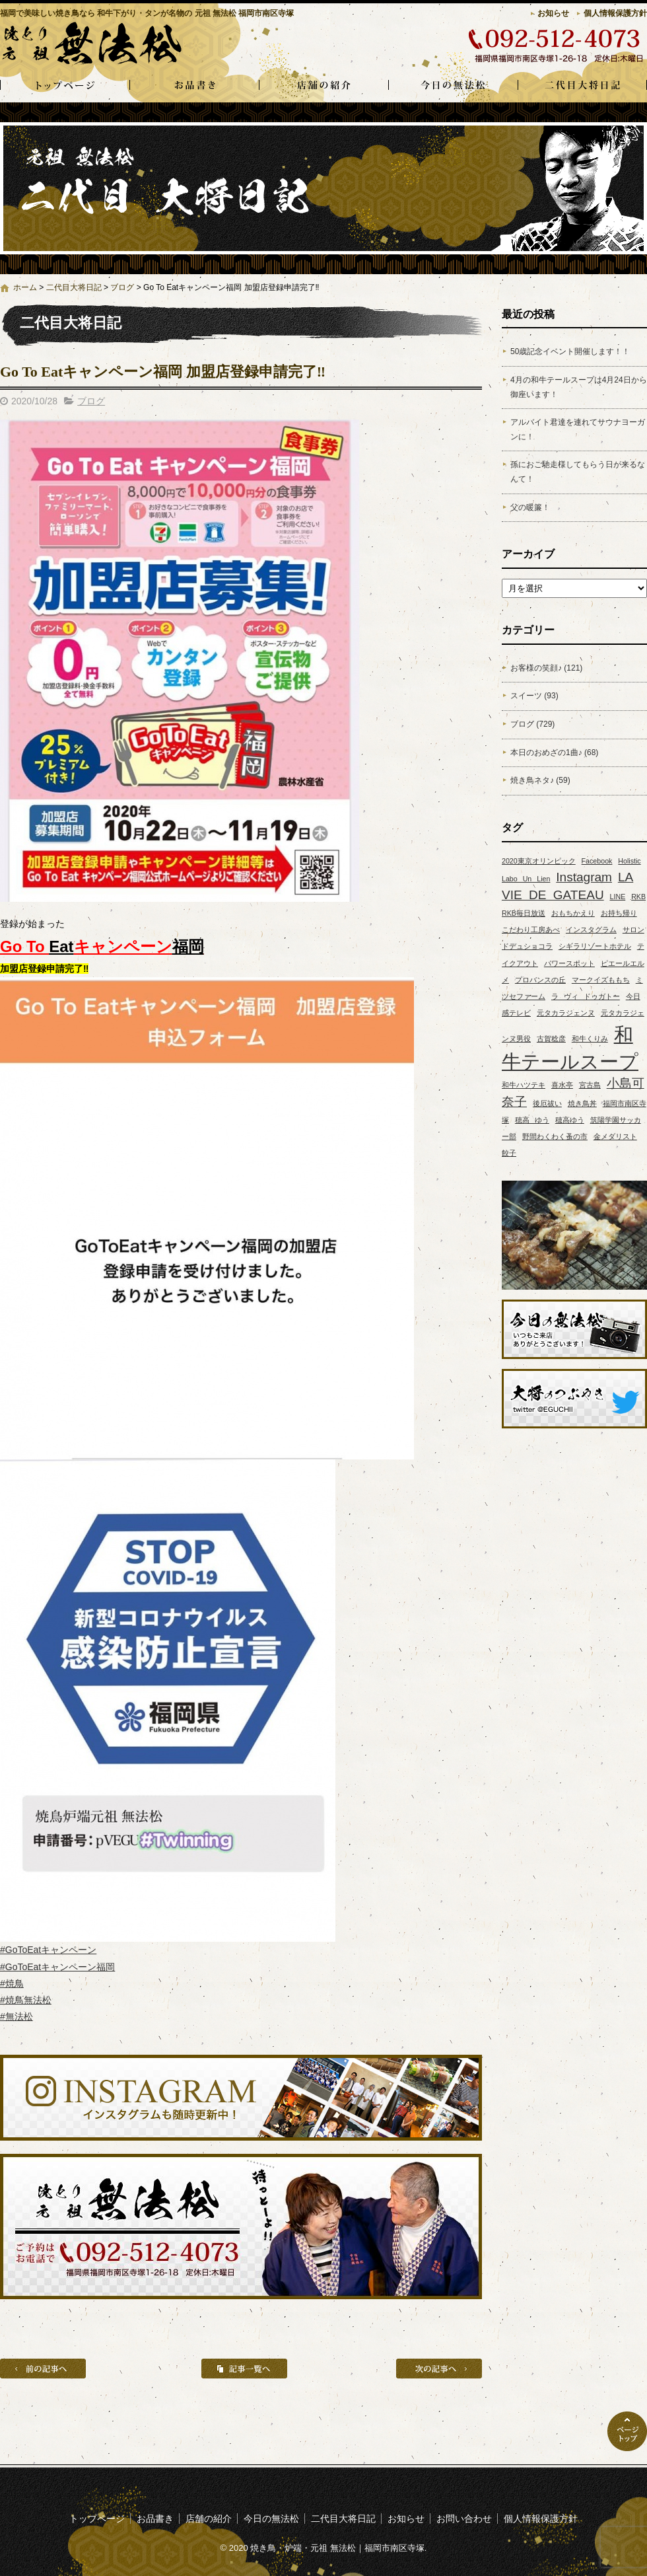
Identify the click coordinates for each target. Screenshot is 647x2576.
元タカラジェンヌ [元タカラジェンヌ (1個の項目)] (566, 1013)
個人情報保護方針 (615, 13)
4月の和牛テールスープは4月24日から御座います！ (578, 387)
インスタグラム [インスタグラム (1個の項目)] (591, 930)
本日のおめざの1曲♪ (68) (554, 752)
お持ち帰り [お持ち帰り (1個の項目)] (619, 913)
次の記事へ (439, 2368)
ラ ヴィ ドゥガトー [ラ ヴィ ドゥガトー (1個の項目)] (585, 996)
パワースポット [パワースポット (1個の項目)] (569, 963)
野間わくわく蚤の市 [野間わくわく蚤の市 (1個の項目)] (555, 1136)
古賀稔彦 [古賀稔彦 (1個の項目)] (551, 1039)
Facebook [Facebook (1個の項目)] (597, 861)
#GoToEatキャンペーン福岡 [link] (57, 1967)
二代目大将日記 (582, 85)
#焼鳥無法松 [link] (25, 2000)
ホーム (25, 287)
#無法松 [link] (16, 2016)
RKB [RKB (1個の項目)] (638, 897)
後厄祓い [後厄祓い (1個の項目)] (547, 1103)
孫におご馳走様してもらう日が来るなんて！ (577, 472)
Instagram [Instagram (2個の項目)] (584, 877)
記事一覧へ (244, 2368)
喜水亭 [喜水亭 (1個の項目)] (562, 1085)
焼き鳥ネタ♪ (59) (540, 780)
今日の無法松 (453, 85)
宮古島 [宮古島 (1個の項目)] (590, 1085)
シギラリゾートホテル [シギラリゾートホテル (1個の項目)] (595, 946)
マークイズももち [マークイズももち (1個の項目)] (601, 980)
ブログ (122, 287)
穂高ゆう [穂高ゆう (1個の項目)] (569, 1120)
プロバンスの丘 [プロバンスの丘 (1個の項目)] (540, 980)
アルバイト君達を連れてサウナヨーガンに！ (577, 429)
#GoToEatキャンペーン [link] (48, 1949)
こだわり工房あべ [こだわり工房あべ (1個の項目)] (531, 930)
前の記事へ (43, 2368)
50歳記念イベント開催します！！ (570, 351)
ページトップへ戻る (627, 2431)
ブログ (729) (532, 724)
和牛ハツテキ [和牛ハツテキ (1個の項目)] (523, 1085)
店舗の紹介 (323, 85)
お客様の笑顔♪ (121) (546, 668)
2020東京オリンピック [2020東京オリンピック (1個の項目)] (539, 861)
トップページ (64, 85)
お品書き (194, 85)
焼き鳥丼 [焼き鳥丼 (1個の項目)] (582, 1103)
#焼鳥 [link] (12, 1983)
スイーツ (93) (534, 695)
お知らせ (553, 13)
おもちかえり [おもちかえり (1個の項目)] (573, 913)
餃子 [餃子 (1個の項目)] (509, 1153)
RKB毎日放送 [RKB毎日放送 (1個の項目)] (523, 913)
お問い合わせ (464, 2518)
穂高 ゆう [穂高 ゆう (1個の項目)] (532, 1120)
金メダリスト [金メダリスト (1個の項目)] (615, 1136)
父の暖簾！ (530, 507)
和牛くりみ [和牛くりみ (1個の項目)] (590, 1039)
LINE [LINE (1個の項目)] (618, 897)
